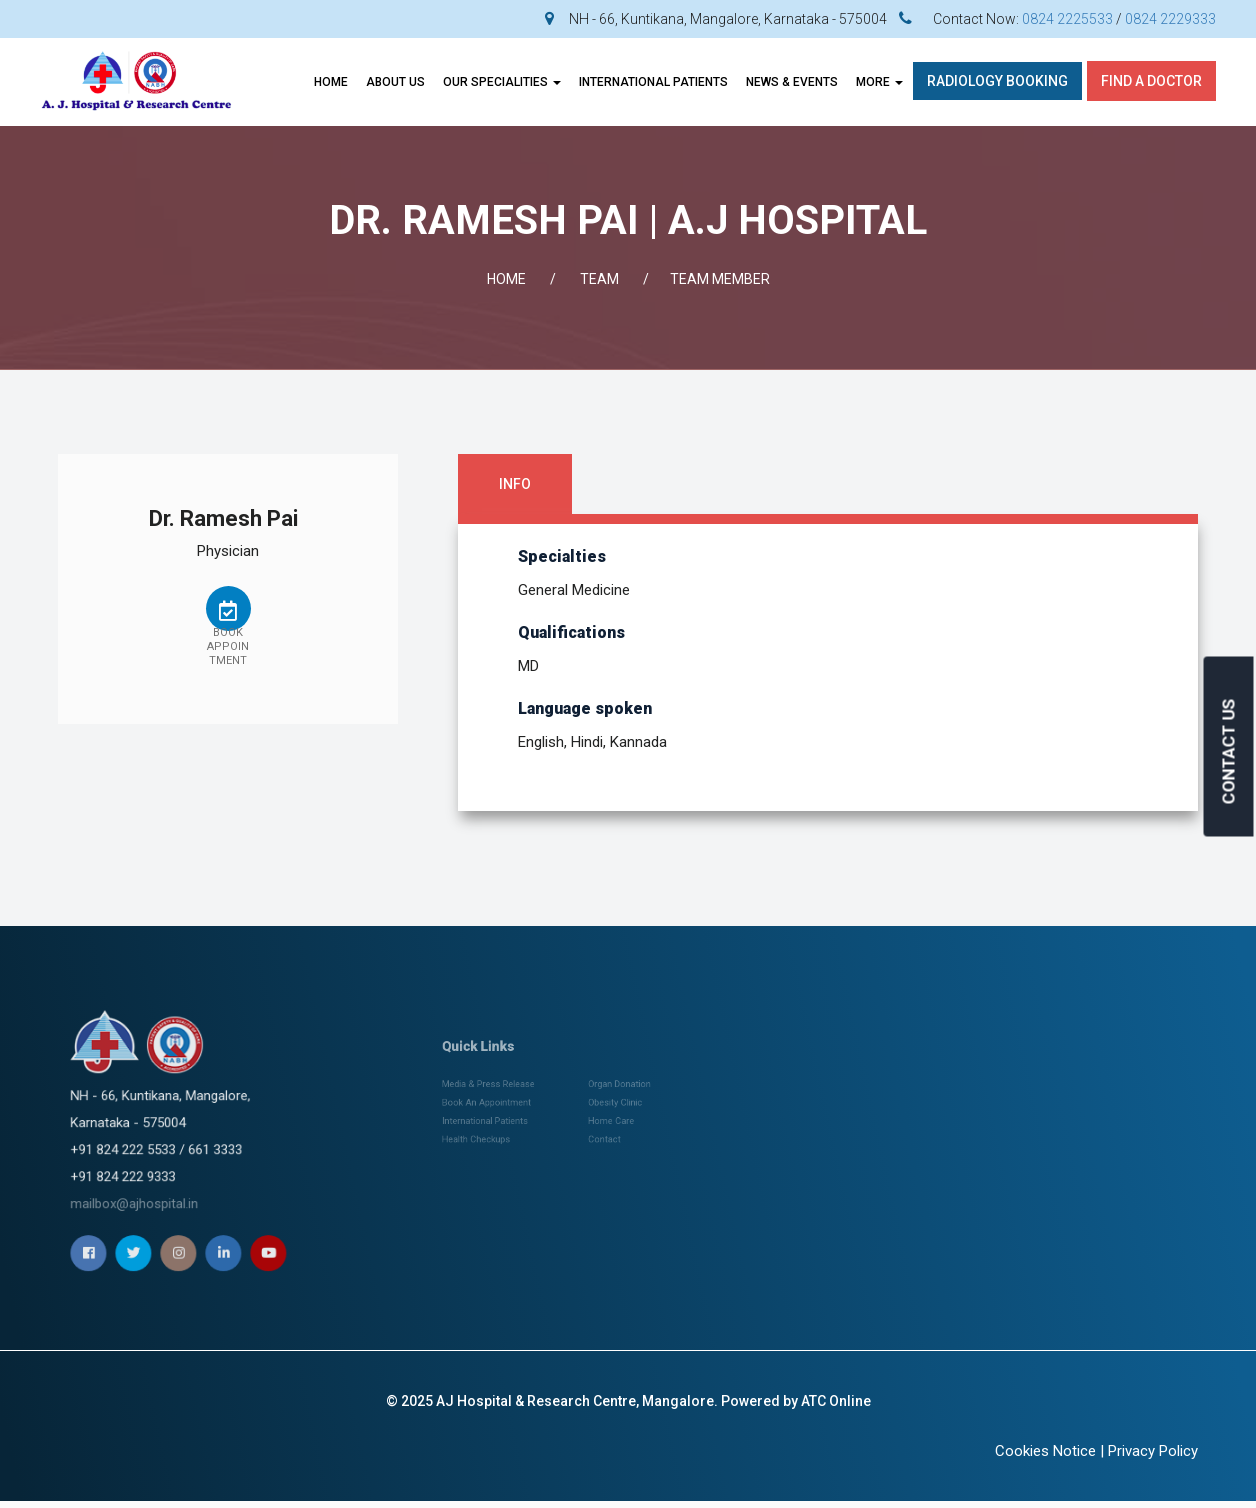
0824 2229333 (1170, 19)
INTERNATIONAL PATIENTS (653, 82)
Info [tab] (515, 484)
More (879, 82)
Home (331, 82)
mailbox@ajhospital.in (177, 1143)
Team (599, 279)
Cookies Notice (1045, 1451)
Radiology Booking (997, 81)
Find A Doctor (1151, 81)
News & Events (792, 82)
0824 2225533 (1067, 19)
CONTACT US (1229, 752)
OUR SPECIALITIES (502, 82)
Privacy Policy (1153, 1451)
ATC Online (836, 1401)
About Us (395, 82)
